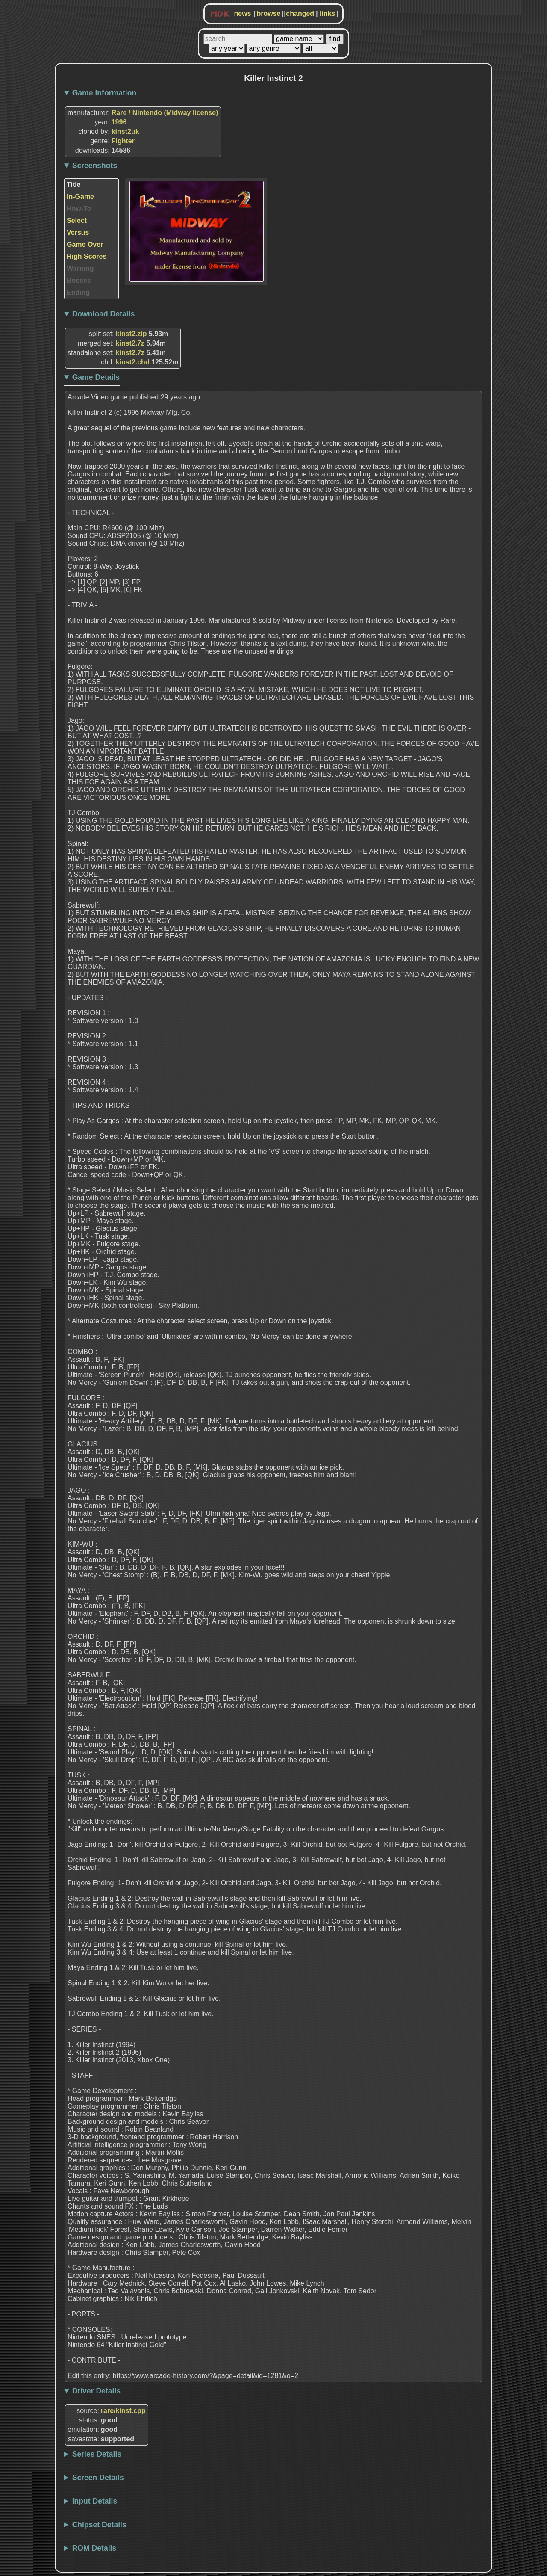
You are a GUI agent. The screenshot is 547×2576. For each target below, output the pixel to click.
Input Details (95, 2501)
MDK (220, 14)
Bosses (79, 280)
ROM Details (94, 2548)
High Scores (86, 256)
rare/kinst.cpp (123, 2410)
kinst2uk (125, 131)
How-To (79, 208)
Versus (78, 232)
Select (77, 220)
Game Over (85, 244)
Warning (80, 268)
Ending (78, 292)
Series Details (96, 2454)
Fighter (123, 141)
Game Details (96, 377)
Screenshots (95, 165)
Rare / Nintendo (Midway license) (165, 112)
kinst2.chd (133, 362)
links (327, 13)
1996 (119, 122)
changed (300, 13)
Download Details (103, 314)
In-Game (80, 196)
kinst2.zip (131, 333)
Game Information (104, 93)
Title (74, 184)
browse (268, 13)
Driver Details (96, 2391)
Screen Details (98, 2477)
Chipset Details (99, 2524)
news (242, 13)
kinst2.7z (130, 343)
